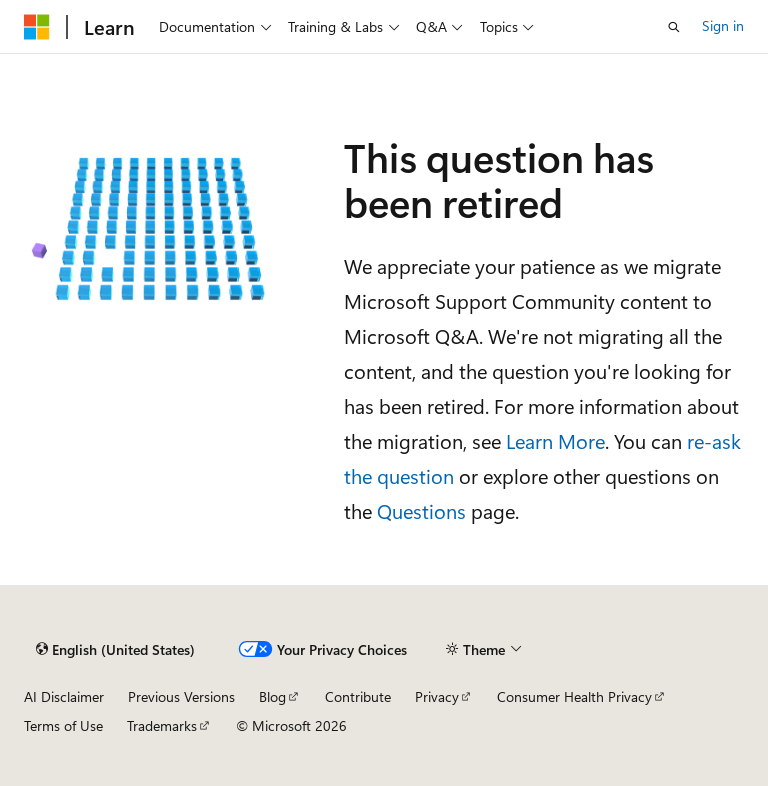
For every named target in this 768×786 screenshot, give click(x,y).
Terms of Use (63, 725)
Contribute (358, 696)
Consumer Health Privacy (574, 696)
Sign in (723, 25)
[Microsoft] (37, 27)
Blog (272, 696)
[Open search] (674, 27)
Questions (421, 510)
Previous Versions (181, 696)
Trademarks (162, 725)
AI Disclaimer (64, 696)
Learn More (555, 440)
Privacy (437, 696)
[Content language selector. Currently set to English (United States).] (115, 650)
